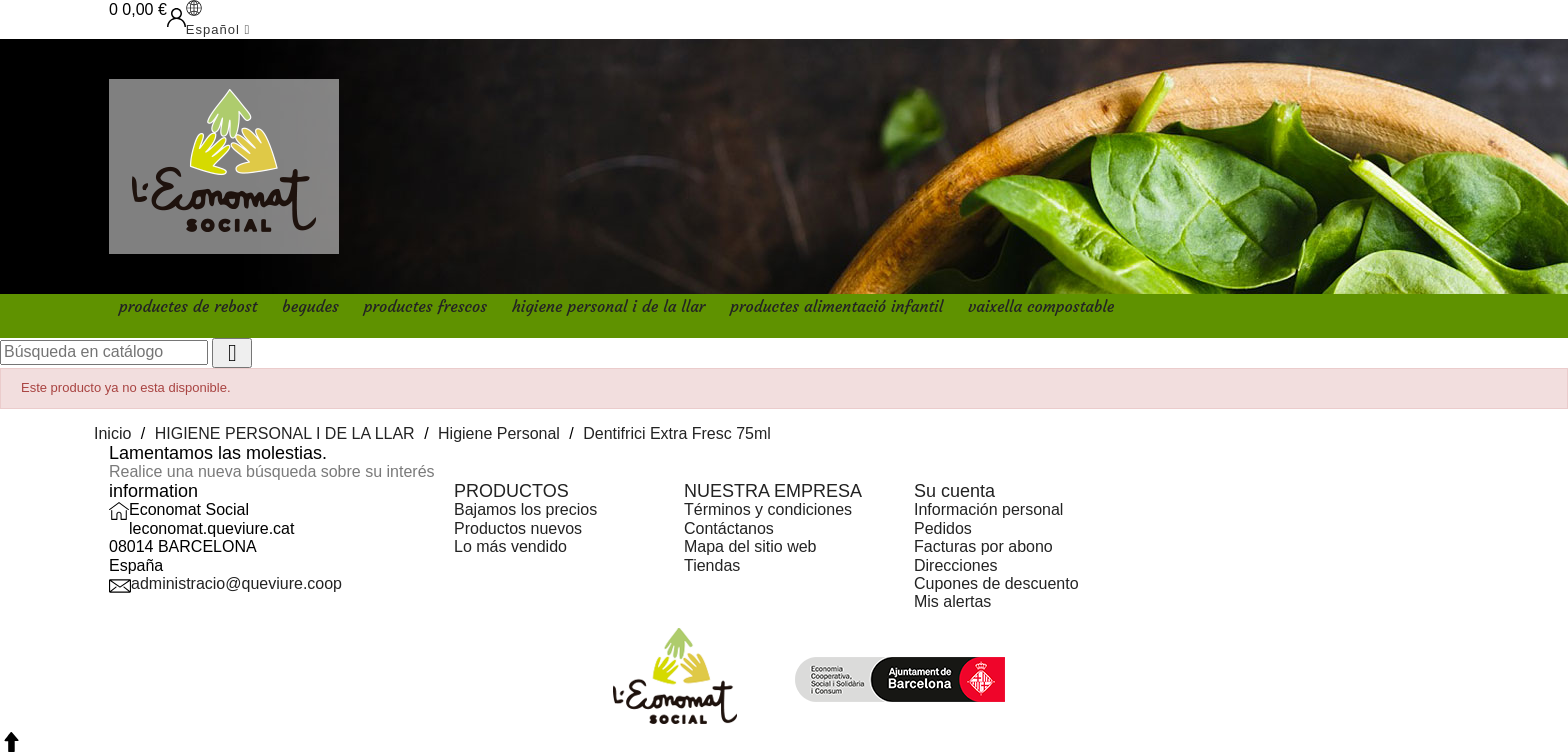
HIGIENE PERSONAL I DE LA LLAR (608, 306)
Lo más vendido (510, 546)
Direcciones (956, 565)
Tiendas (712, 565)
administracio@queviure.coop (236, 583)
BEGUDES (310, 306)
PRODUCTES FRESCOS (425, 306)
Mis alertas (952, 601)
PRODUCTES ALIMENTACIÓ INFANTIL (836, 306)
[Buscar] (104, 352)
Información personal (988, 509)
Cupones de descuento (996, 583)
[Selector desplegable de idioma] (218, 19)
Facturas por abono (983, 546)
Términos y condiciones (768, 509)
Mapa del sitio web (750, 546)
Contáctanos (729, 528)
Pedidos (943, 528)
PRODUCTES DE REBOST (188, 306)
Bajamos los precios (525, 509)
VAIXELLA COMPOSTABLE (1041, 306)
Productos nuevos (518, 528)
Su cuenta (954, 491)
